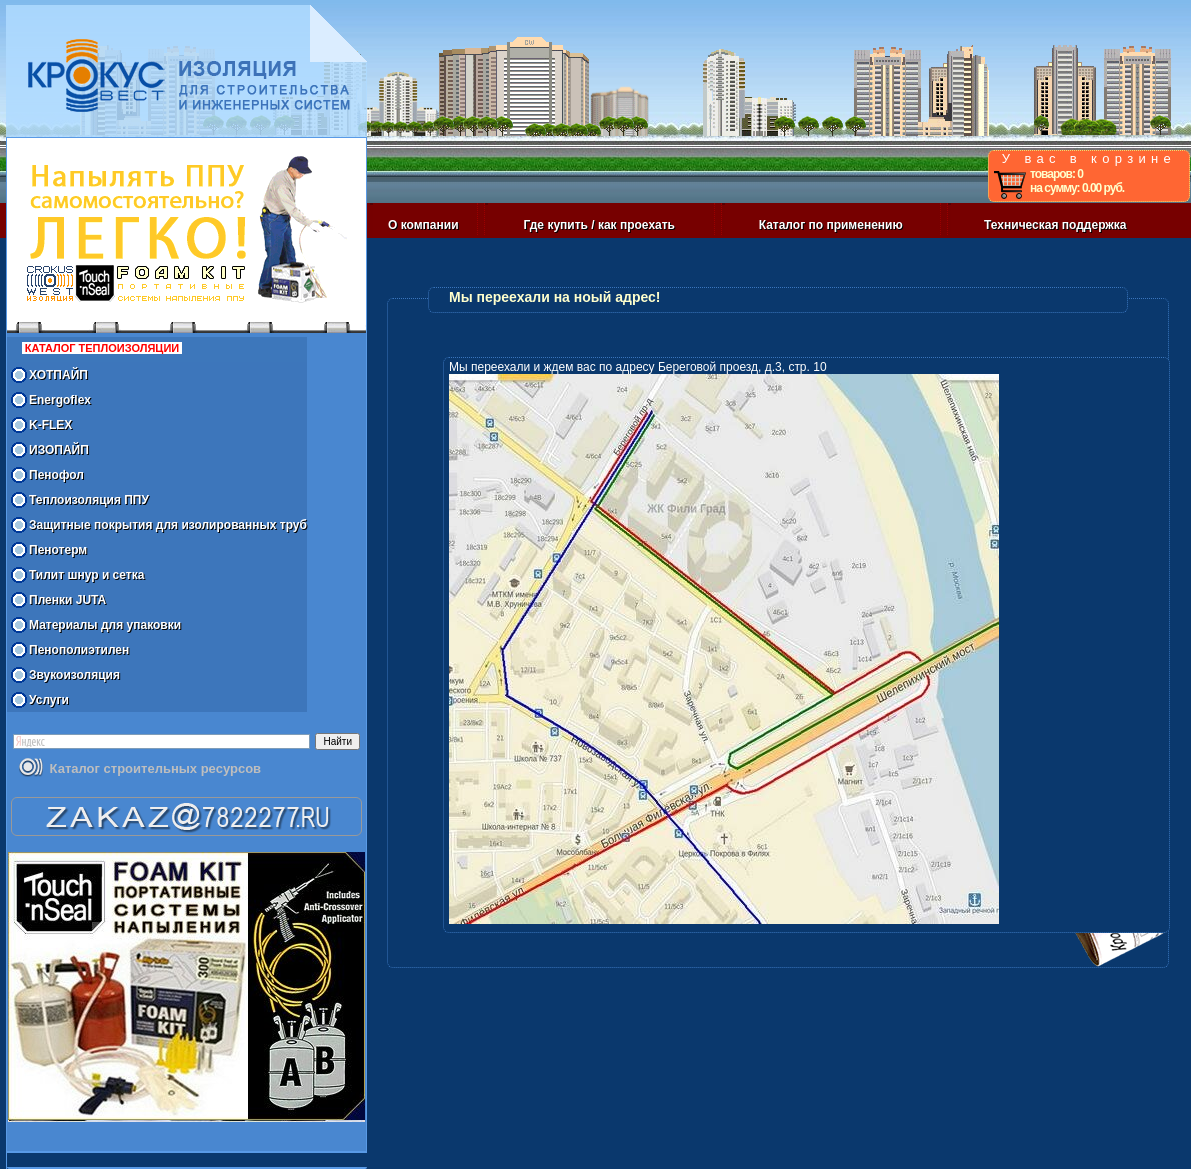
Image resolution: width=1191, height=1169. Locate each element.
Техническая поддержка (1055, 225)
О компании (423, 225)
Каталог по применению (831, 225)
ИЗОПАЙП (59, 450)
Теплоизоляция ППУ (89, 500)
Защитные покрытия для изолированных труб (168, 525)
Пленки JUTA (67, 600)
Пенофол (56, 475)
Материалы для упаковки (105, 625)
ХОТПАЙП (58, 375)
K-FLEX (50, 425)
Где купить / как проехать (599, 225)
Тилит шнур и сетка (86, 575)
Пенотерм (58, 550)
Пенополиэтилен (79, 650)
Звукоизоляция (74, 675)
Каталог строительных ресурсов (155, 768)
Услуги (49, 700)
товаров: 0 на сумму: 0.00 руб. (1077, 181)
